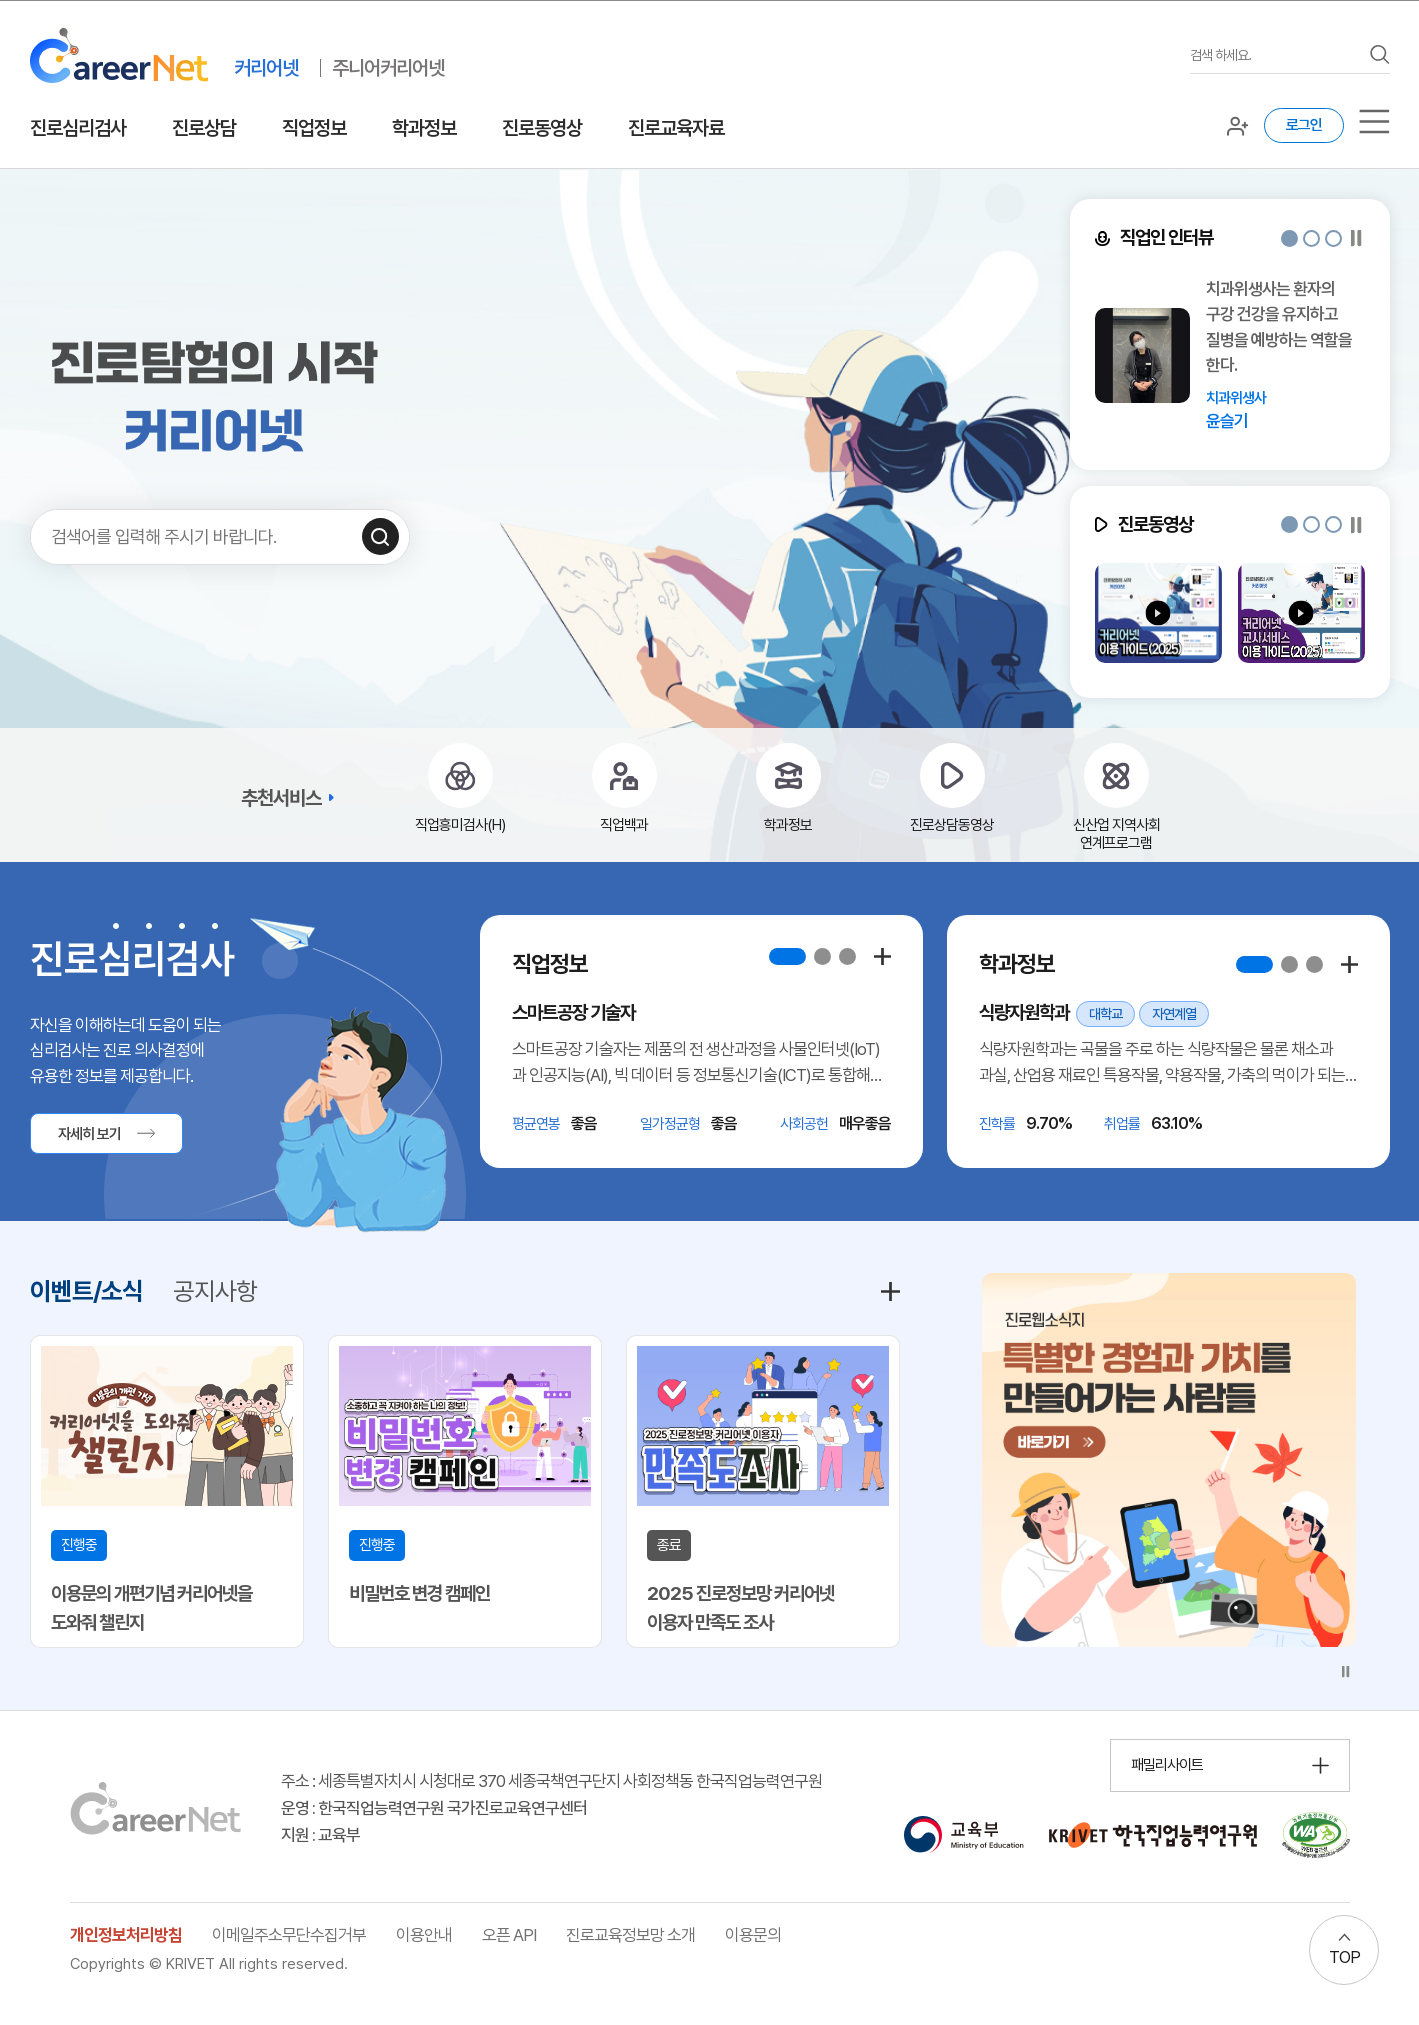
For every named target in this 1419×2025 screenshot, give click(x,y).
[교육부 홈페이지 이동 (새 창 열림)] (963, 1835)
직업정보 (314, 128)
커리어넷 (266, 68)
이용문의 (753, 1935)
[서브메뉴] (1374, 121)
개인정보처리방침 (126, 1935)
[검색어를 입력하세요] (1275, 55)
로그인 (1304, 125)
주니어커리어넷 (388, 68)
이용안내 (424, 1935)
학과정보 (424, 128)
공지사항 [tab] (215, 1291)
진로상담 (204, 128)
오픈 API (509, 1935)
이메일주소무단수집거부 (289, 1935)
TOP (1344, 1957)
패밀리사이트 (1167, 1765)
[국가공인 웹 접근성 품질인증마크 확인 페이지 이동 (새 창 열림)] (1315, 1835)
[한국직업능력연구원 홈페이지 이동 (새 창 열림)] (1153, 1835)
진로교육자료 (676, 128)
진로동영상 (542, 128)
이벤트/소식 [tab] (86, 1291)
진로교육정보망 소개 (630, 1935)
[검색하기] (380, 536)
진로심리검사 (78, 128)
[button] (1289, 238)
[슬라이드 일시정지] (1356, 238)
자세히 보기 (89, 1134)
